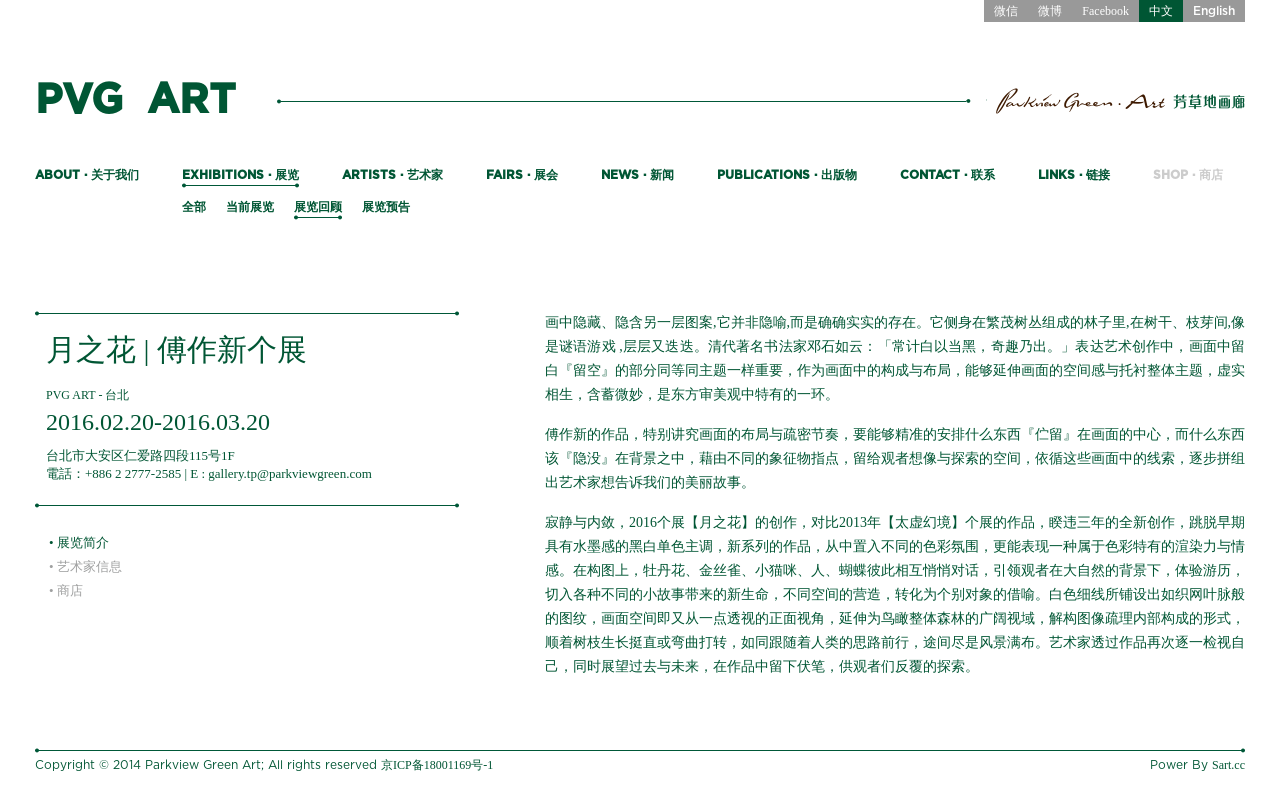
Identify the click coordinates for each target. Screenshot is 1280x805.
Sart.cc (1228, 765)
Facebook (1105, 11)
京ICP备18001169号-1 (437, 765)
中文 (1161, 11)
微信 (1006, 11)
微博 (1050, 11)
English (1214, 11)
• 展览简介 (79, 542)
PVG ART (135, 100)
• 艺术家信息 (85, 566)
